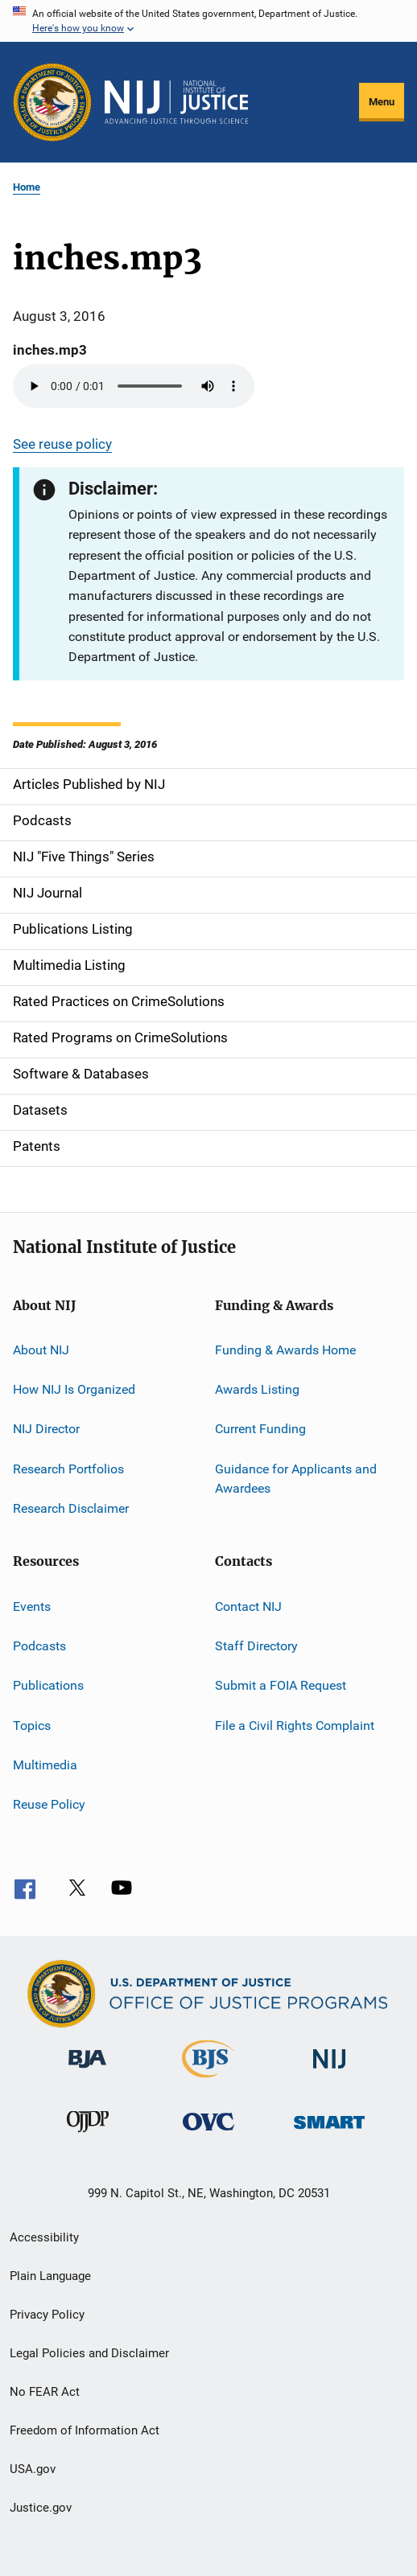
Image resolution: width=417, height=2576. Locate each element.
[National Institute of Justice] (329, 2071)
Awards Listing (257, 1389)
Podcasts (39, 1646)
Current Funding (260, 1428)
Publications (48, 1685)
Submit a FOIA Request (280, 1685)
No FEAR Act (45, 2392)
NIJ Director (46, 1428)
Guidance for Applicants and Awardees (296, 1478)
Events (32, 1605)
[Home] (176, 102)
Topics (32, 1724)
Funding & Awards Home (285, 1349)
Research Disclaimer (71, 1508)
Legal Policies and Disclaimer (89, 2353)
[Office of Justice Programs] (52, 102)
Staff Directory (256, 1646)
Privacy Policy (47, 2314)
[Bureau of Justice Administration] (87, 2071)
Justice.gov (41, 2507)
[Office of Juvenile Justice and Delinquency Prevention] (88, 2135)
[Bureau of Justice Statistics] (208, 2080)
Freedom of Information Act (84, 2430)
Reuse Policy (49, 1804)
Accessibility (44, 2237)
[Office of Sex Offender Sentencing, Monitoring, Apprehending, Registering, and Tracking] (329, 2132)
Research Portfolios (68, 1469)
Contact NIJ (248, 1605)
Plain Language (50, 2276)
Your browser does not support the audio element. (133, 386)
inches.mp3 (50, 350)
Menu (381, 102)
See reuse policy (62, 444)
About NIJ (41, 1349)
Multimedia (45, 1765)
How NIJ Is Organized (74, 1389)
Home (26, 187)
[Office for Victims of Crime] (208, 2133)
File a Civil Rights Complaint (294, 1724)
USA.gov (33, 2469)
